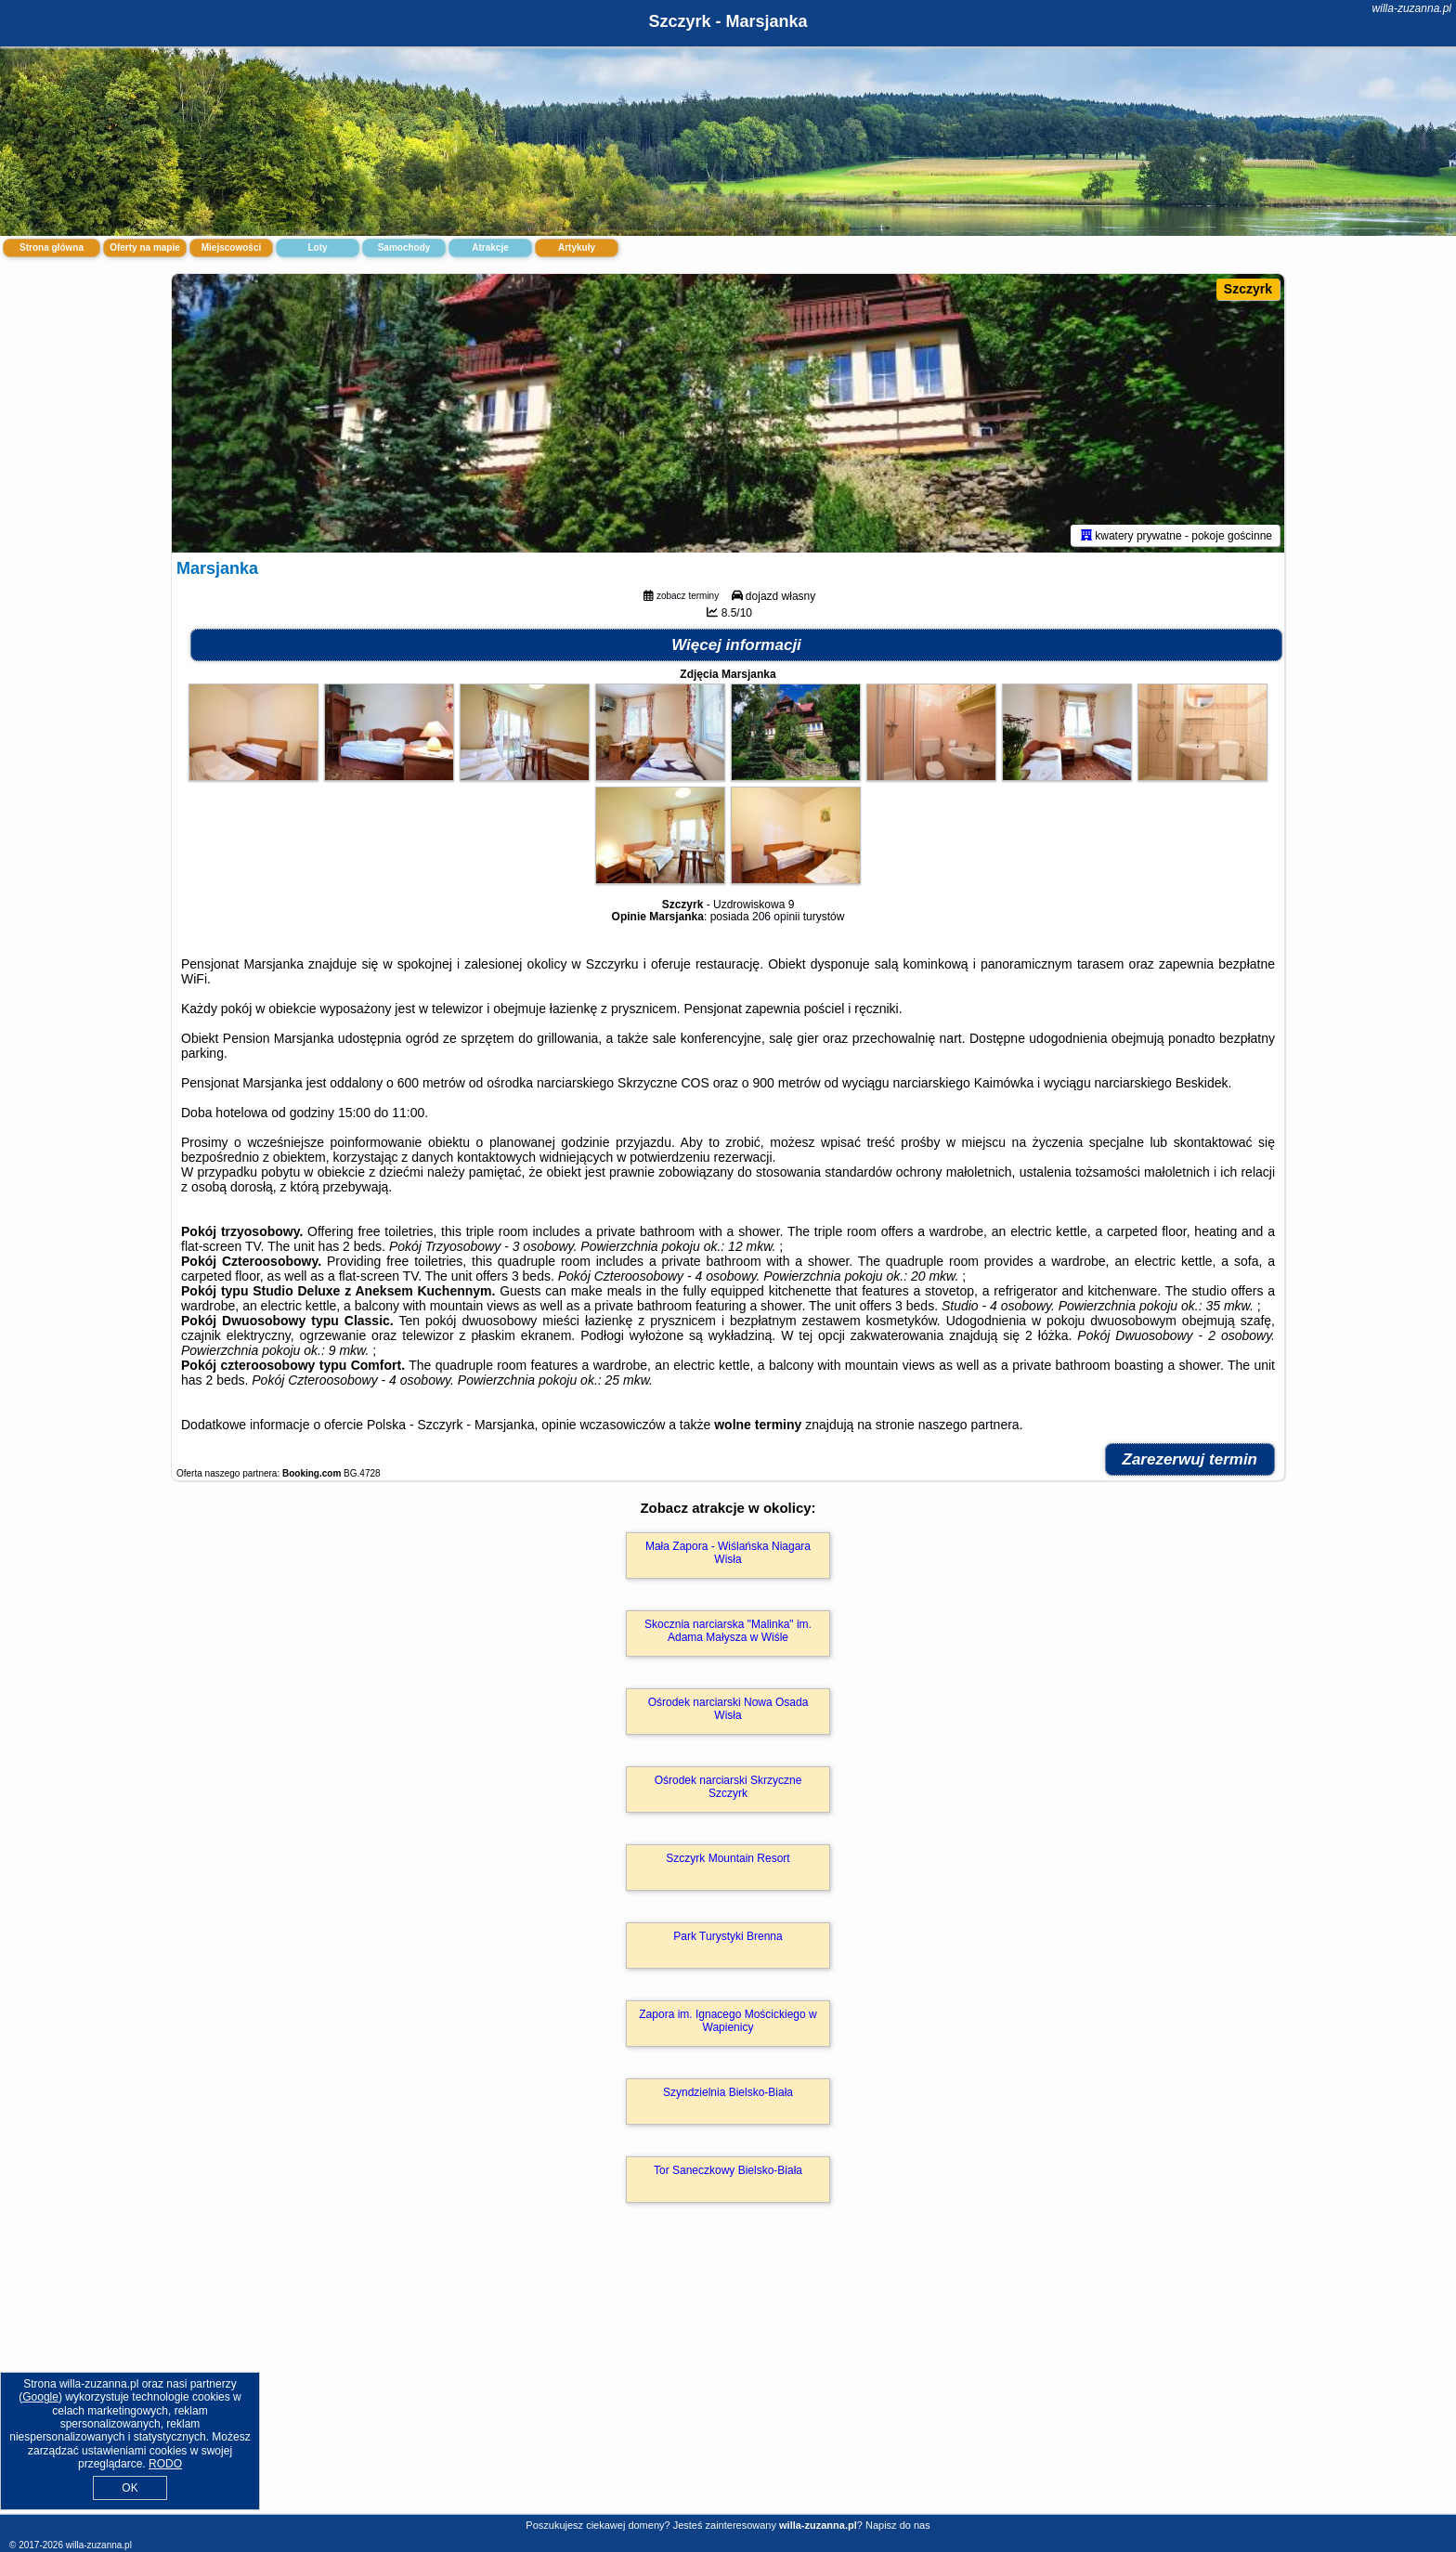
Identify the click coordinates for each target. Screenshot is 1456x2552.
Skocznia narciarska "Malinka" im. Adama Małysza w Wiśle (728, 1631)
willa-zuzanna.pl (1411, 8)
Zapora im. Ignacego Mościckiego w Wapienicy (727, 2021)
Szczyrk (1248, 288)
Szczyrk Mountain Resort (727, 1858)
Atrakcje (490, 247)
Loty (317, 247)
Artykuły (576, 247)
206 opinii (776, 916)
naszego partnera (969, 1424)
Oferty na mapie (145, 247)
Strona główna (52, 247)
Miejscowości (231, 247)
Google (40, 2396)
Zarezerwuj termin (1190, 1459)
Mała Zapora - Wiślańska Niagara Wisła (728, 1553)
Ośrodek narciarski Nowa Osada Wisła (728, 1709)
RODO (165, 2463)
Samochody (404, 247)
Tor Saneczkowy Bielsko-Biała (728, 2170)
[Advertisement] (728, 2378)
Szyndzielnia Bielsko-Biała (728, 2092)
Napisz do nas (897, 2525)
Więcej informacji (736, 645)
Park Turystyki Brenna (727, 1936)
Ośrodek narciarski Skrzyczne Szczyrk (728, 1787)
